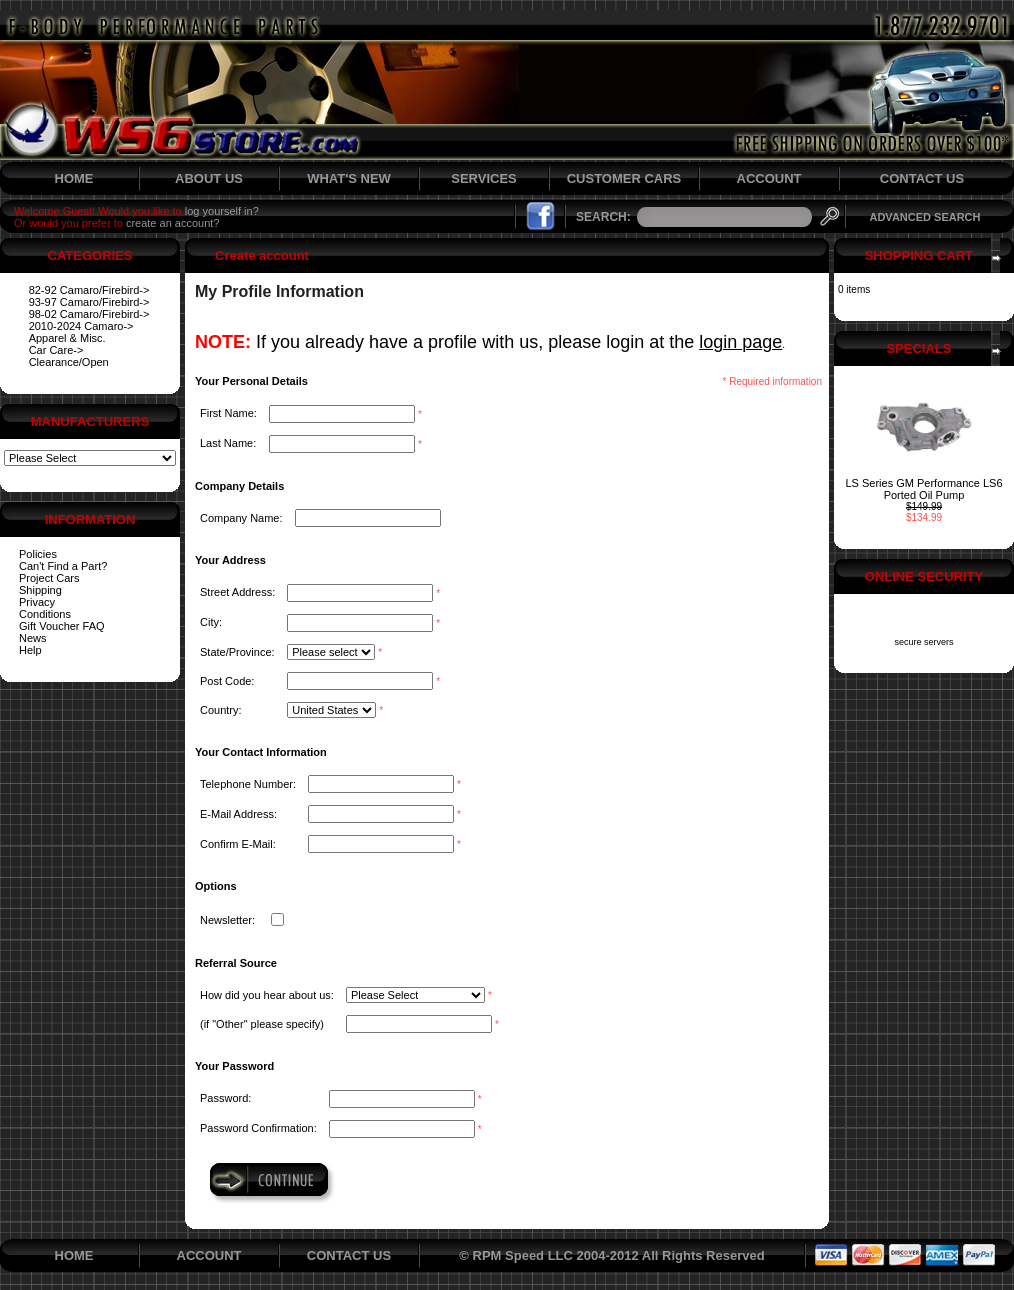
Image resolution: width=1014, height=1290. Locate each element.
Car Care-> (56, 350)
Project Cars (49, 578)
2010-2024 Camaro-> (81, 326)
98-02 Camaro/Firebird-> (89, 314)
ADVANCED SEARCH (924, 217)
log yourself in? (222, 211)
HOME (74, 178)
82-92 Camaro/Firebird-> (89, 290)
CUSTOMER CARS (624, 178)
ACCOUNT (769, 178)
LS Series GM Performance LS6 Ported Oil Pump (923, 489)
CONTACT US (922, 178)
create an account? (173, 223)
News (33, 638)
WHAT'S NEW (349, 178)
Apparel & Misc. (67, 338)
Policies (38, 554)
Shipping (40, 590)
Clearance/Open (69, 362)
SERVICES (484, 178)
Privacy (37, 602)
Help (30, 650)
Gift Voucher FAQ (62, 626)
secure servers (923, 642)
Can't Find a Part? (63, 566)
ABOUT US (209, 178)
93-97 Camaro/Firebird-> (89, 302)
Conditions (45, 614)
